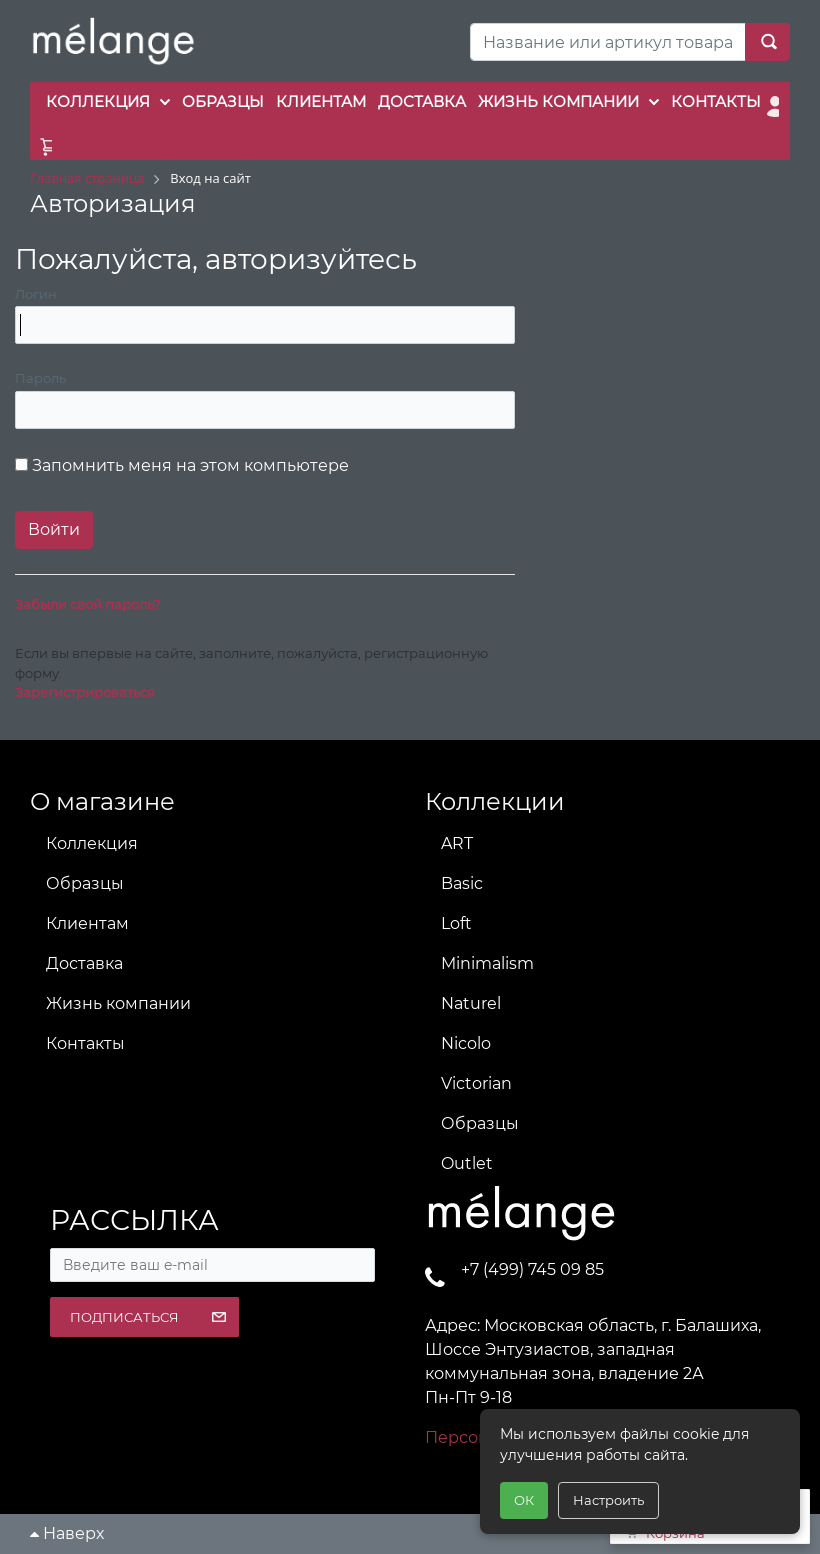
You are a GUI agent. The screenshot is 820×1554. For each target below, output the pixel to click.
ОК (524, 1500)
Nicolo (466, 1043)
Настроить (608, 1500)
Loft (456, 923)
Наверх (67, 1533)
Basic (462, 883)
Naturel (471, 1003)
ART (457, 843)
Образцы (85, 883)
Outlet (467, 1163)
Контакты (85, 1043)
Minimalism (487, 963)
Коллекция (92, 843)
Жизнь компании (118, 1003)
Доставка (84, 963)
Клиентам (87, 923)
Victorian (476, 1083)
